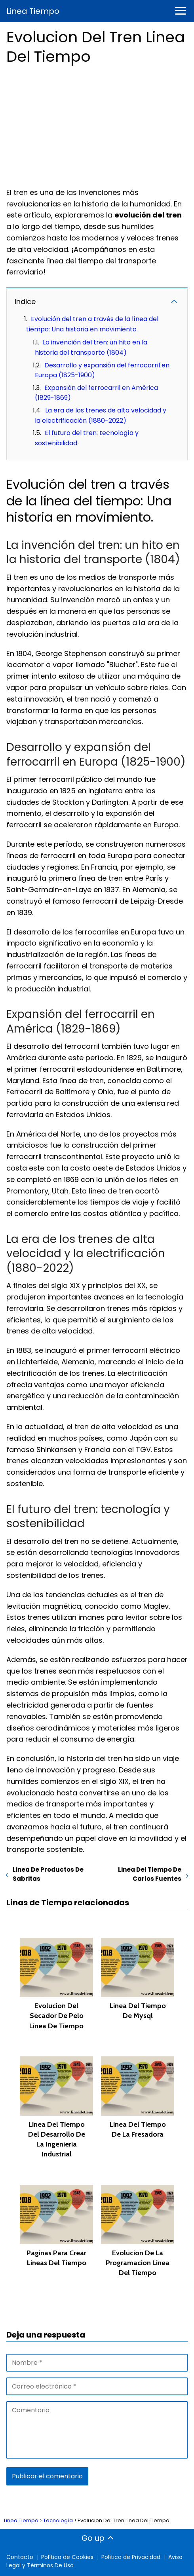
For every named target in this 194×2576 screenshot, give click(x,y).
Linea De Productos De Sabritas (48, 1874)
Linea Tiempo (32, 11)
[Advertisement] (97, 123)
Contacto (19, 2557)
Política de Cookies (67, 2557)
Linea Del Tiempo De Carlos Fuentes (149, 1874)
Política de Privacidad (130, 2557)
